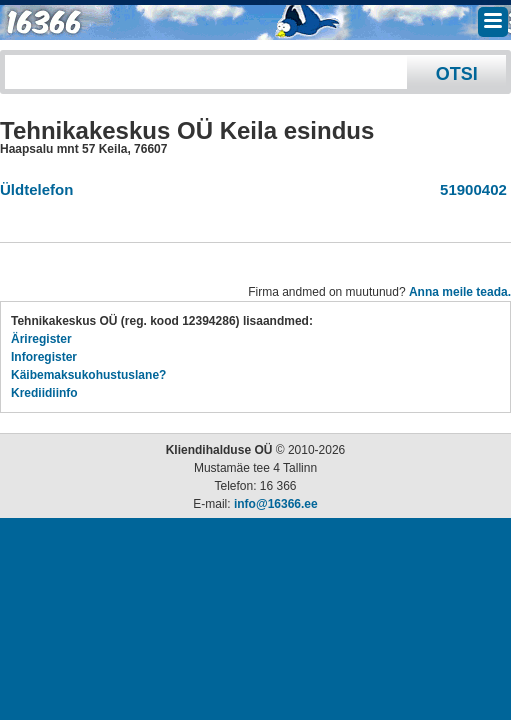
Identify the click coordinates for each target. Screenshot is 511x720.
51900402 (469, 189)
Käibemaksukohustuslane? (88, 375)
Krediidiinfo (44, 393)
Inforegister (44, 357)
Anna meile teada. (460, 292)
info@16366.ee (276, 504)
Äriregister (41, 339)
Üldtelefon (36, 189)
